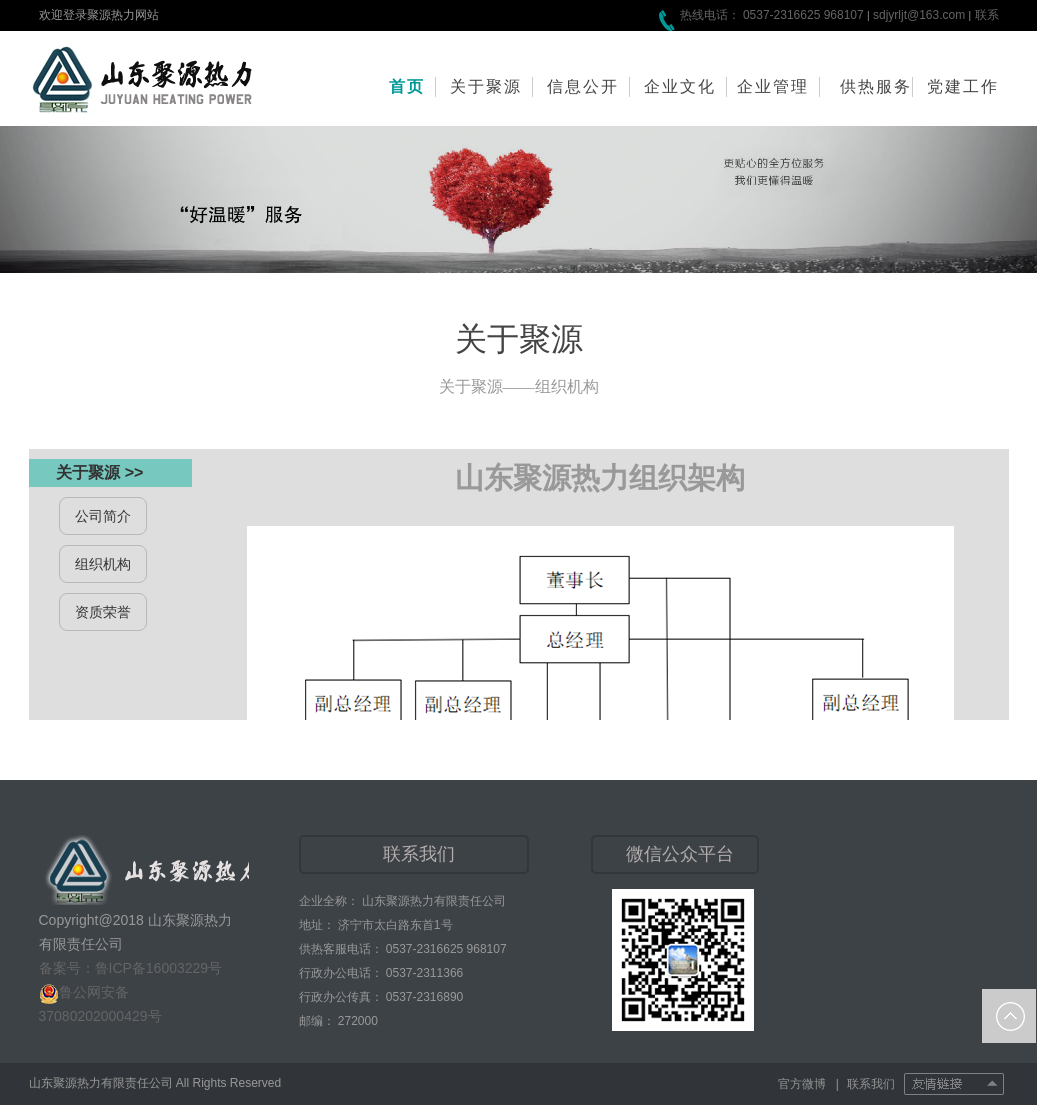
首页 (407, 86)
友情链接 (954, 1084)
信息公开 (583, 86)
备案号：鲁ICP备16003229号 (131, 968)
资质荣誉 (103, 612)
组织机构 (103, 564)
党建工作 (963, 86)
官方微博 (808, 1084)
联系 (987, 15)
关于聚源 (486, 86)
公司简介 (103, 516)
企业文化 (680, 86)
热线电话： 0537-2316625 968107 (761, 15)
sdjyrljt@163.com (919, 15)
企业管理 (773, 86)
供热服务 (876, 86)
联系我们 (871, 1084)
